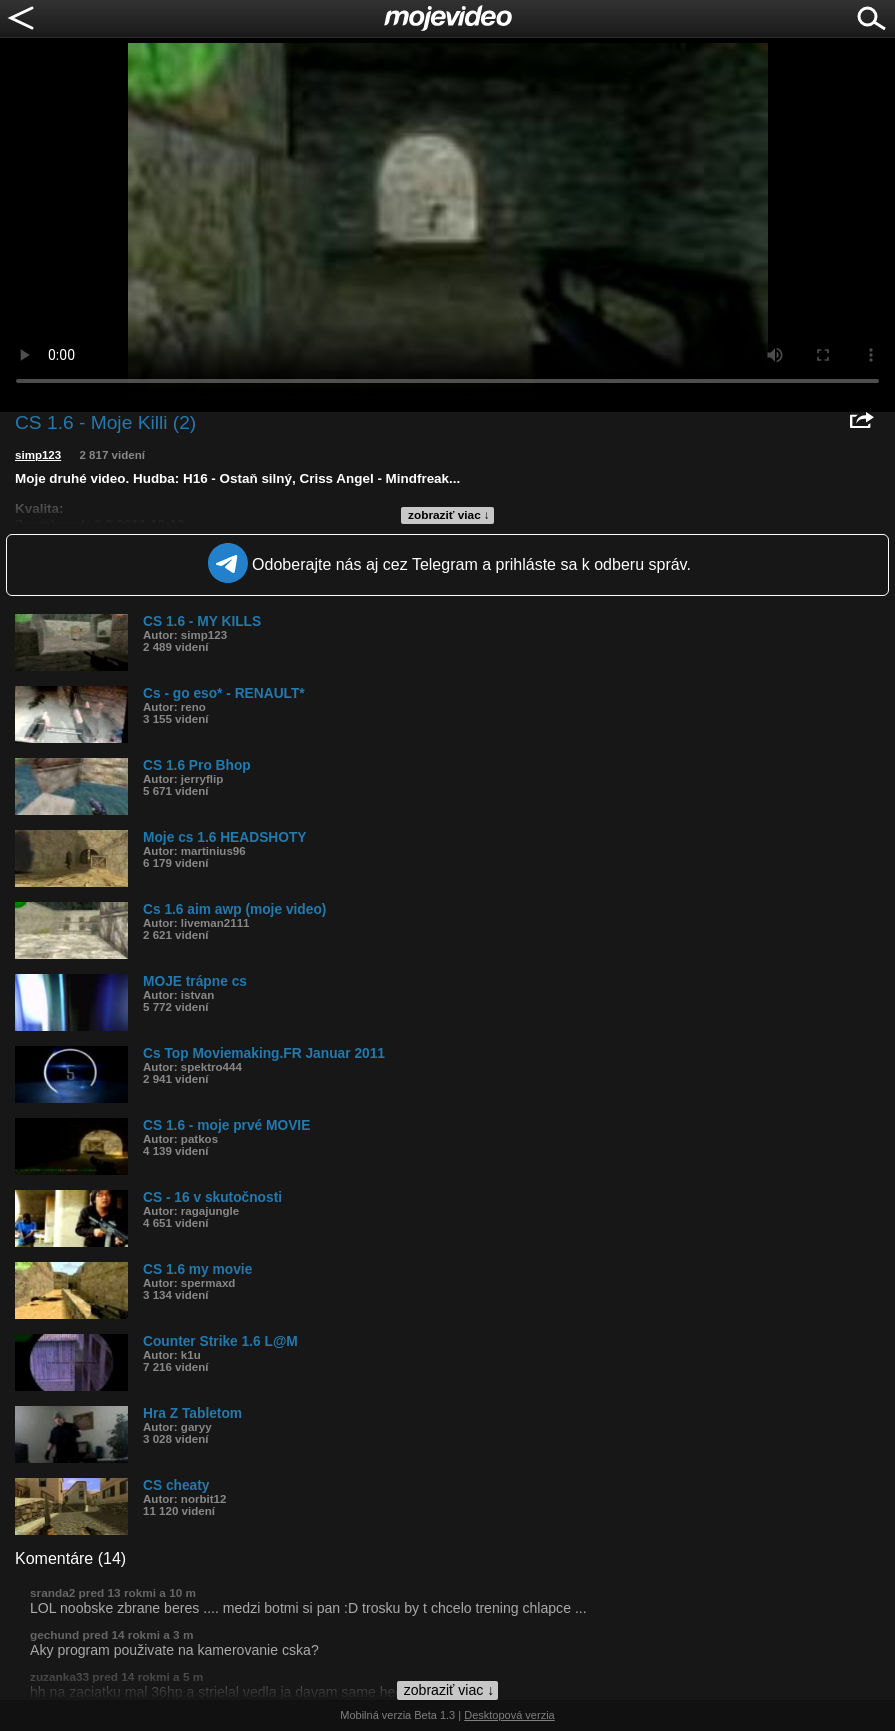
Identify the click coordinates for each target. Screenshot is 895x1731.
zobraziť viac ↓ (449, 515)
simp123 (38, 455)
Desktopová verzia (509, 1715)
